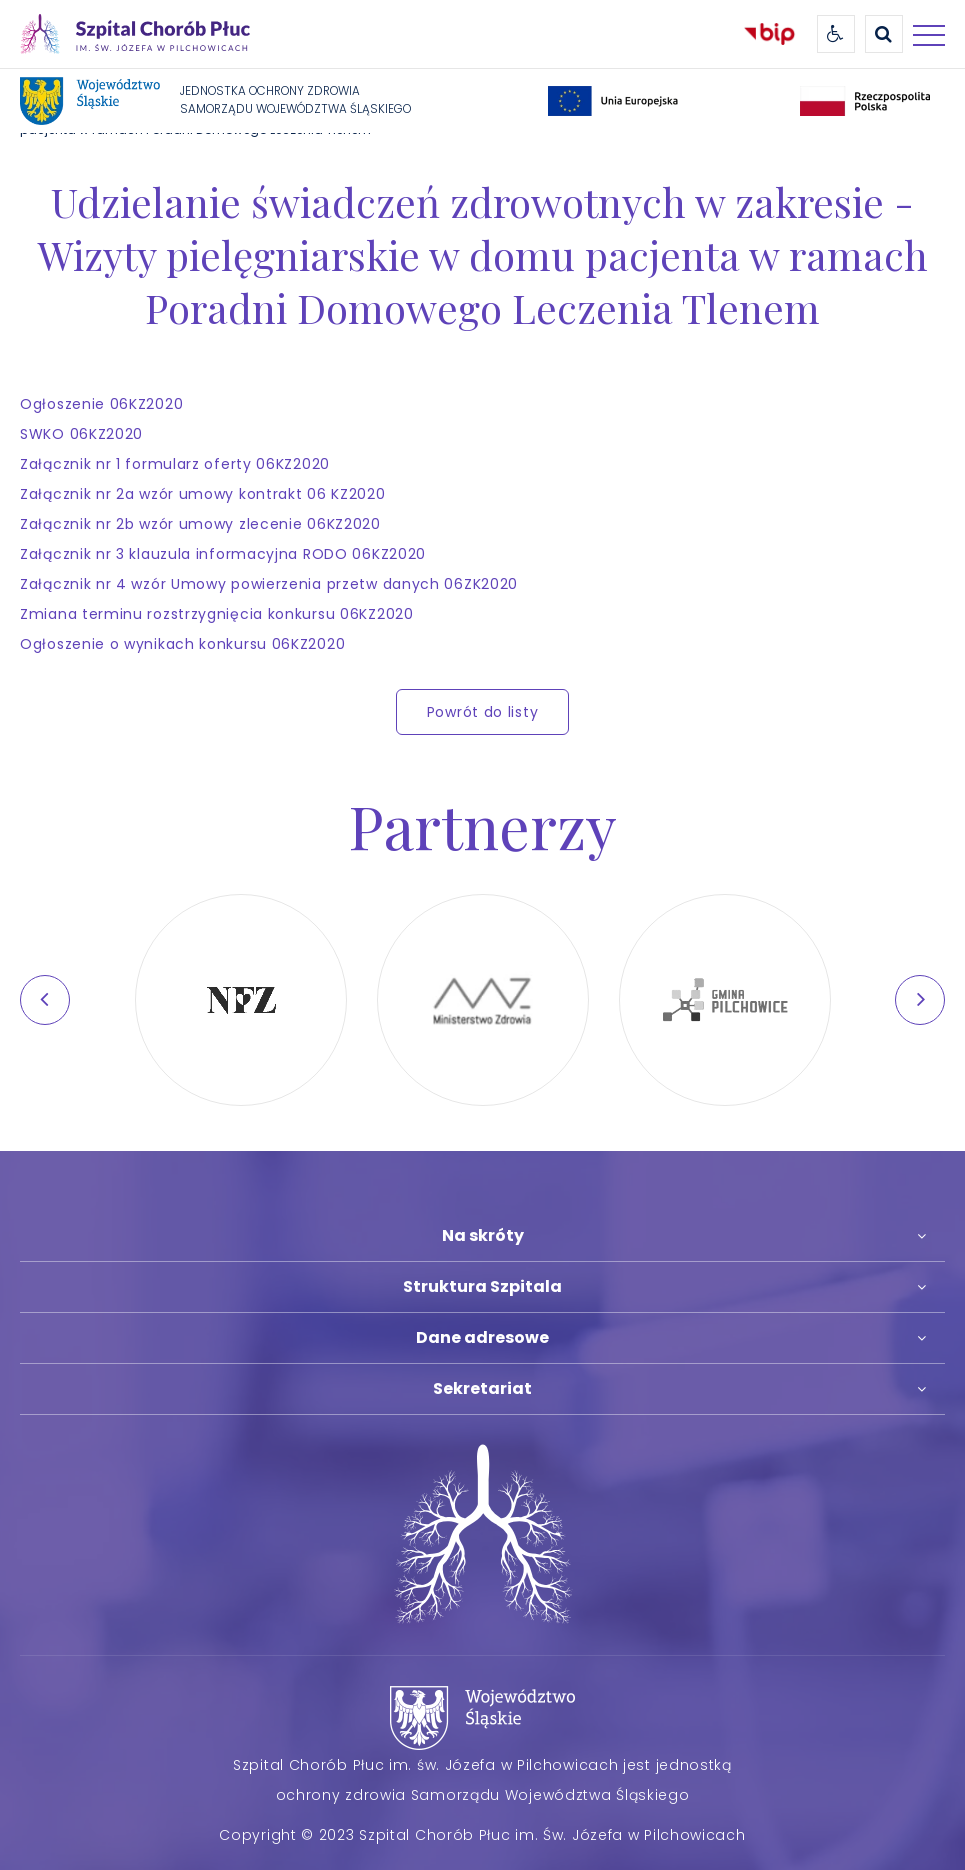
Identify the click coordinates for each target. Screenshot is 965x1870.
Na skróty (483, 1235)
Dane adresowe (482, 1337)
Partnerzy (482, 825)
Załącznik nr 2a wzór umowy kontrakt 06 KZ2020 (203, 494)
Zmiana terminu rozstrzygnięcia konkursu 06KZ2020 (217, 614)
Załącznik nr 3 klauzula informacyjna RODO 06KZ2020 (223, 554)
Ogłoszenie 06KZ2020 (101, 404)
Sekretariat (482, 1388)
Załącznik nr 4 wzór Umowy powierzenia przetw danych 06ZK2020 (269, 584)
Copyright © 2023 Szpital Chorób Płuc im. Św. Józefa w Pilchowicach (482, 1835)
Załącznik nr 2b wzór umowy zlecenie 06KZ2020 (200, 524)
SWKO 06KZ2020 (81, 434)
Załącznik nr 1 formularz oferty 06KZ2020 (175, 464)
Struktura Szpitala (482, 1286)
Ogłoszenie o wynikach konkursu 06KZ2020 (182, 644)
